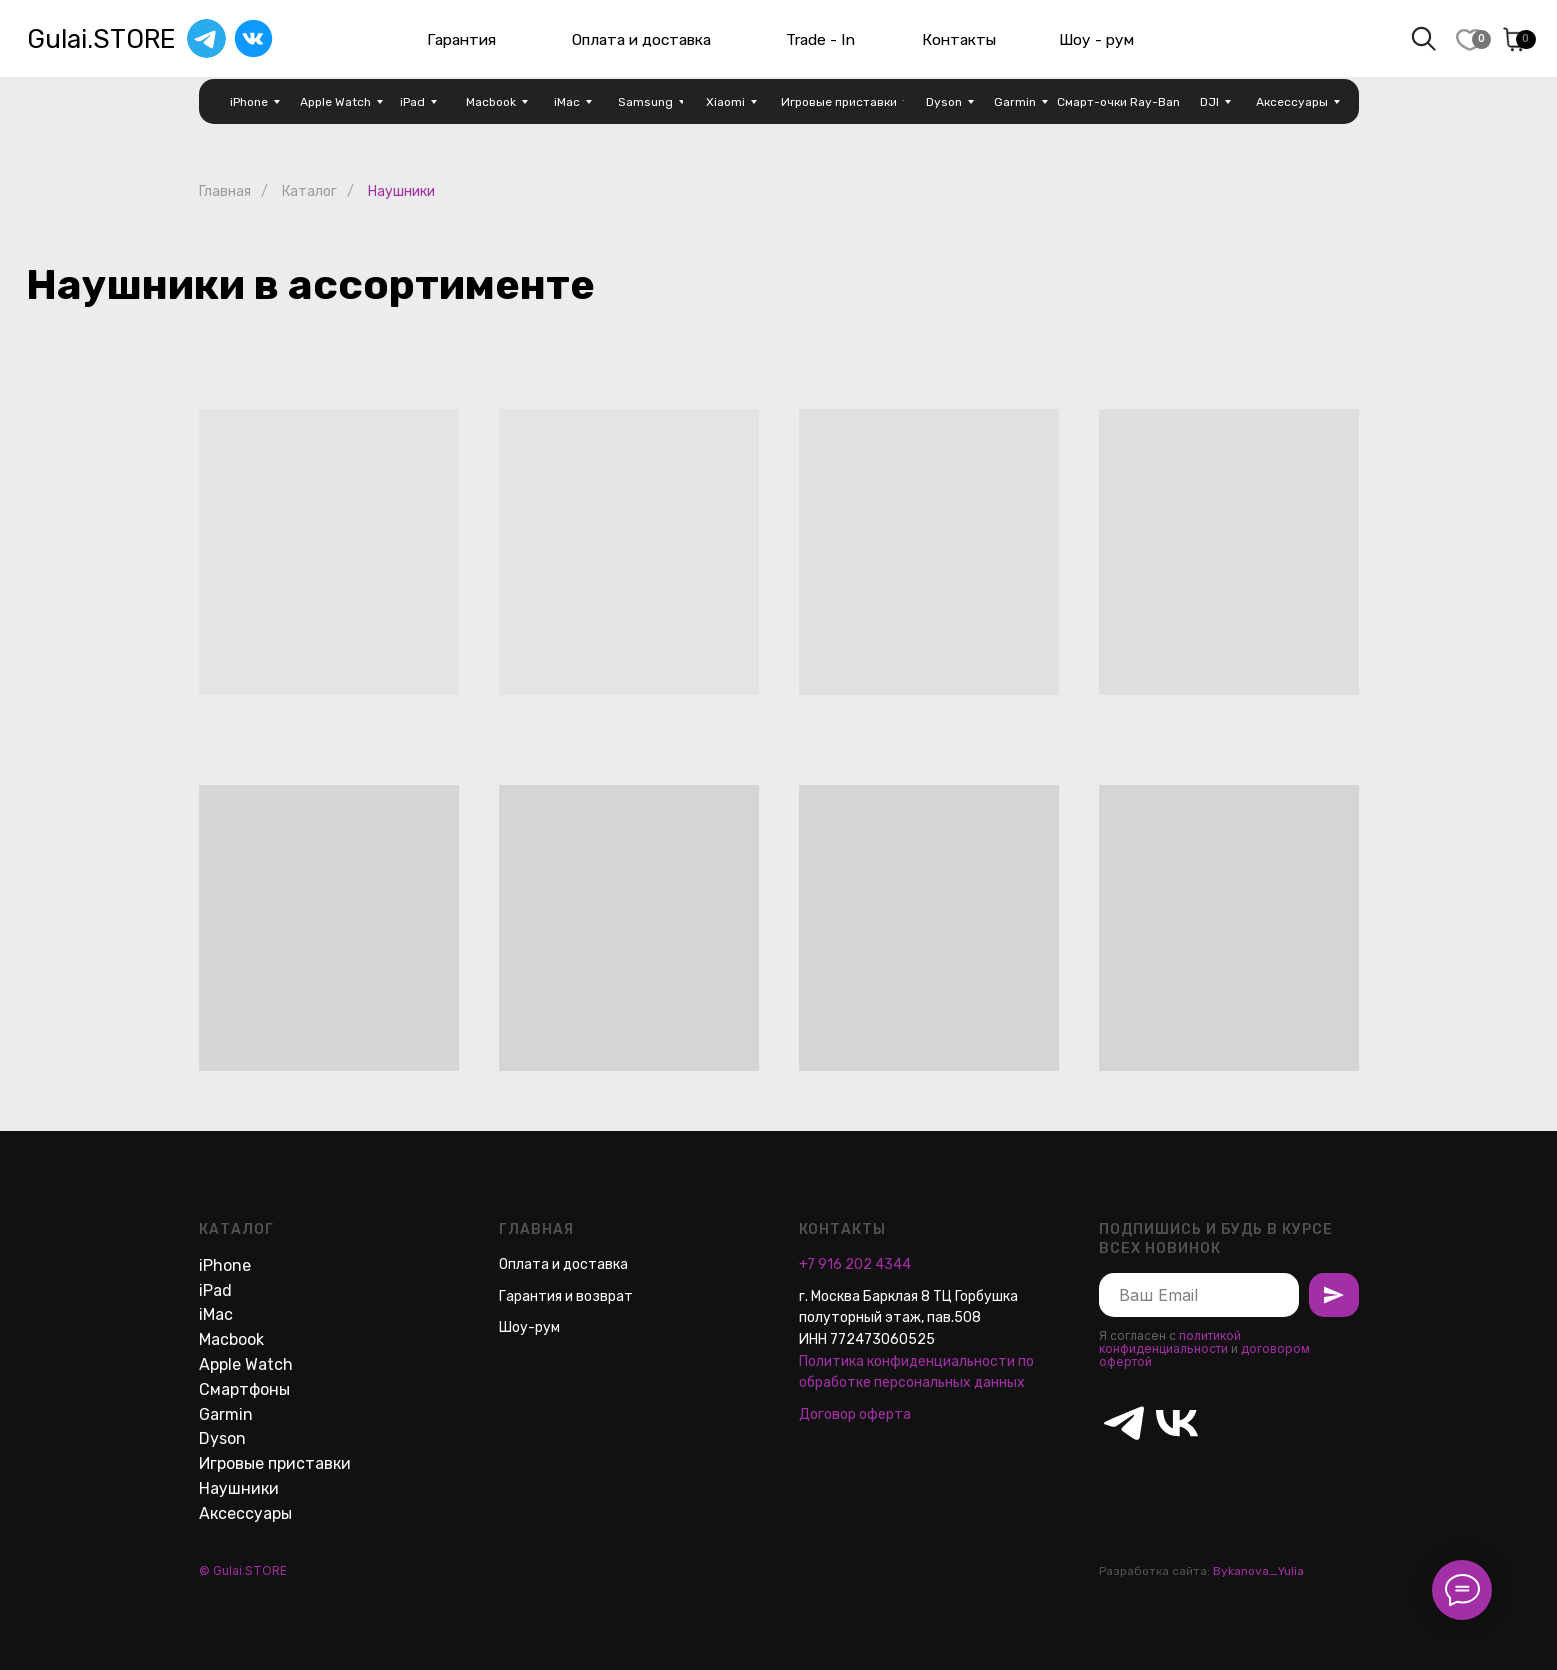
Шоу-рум (529, 1327)
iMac (216, 1314)
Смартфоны (244, 1389)
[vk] (1164, 1410)
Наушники (239, 1488)
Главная (225, 191)
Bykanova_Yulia (1258, 1571)
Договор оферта (855, 1414)
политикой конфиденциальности (1170, 1342)
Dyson (222, 1438)
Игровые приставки (275, 1463)
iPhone (225, 1265)
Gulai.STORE (101, 39)
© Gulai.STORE (243, 1570)
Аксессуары (245, 1513)
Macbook (231, 1339)
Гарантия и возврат (566, 1296)
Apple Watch (246, 1364)
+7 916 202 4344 (855, 1264)
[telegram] (1111, 1410)
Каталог (309, 191)
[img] (253, 38)
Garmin (226, 1414)
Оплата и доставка (563, 1264)
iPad (215, 1290)
